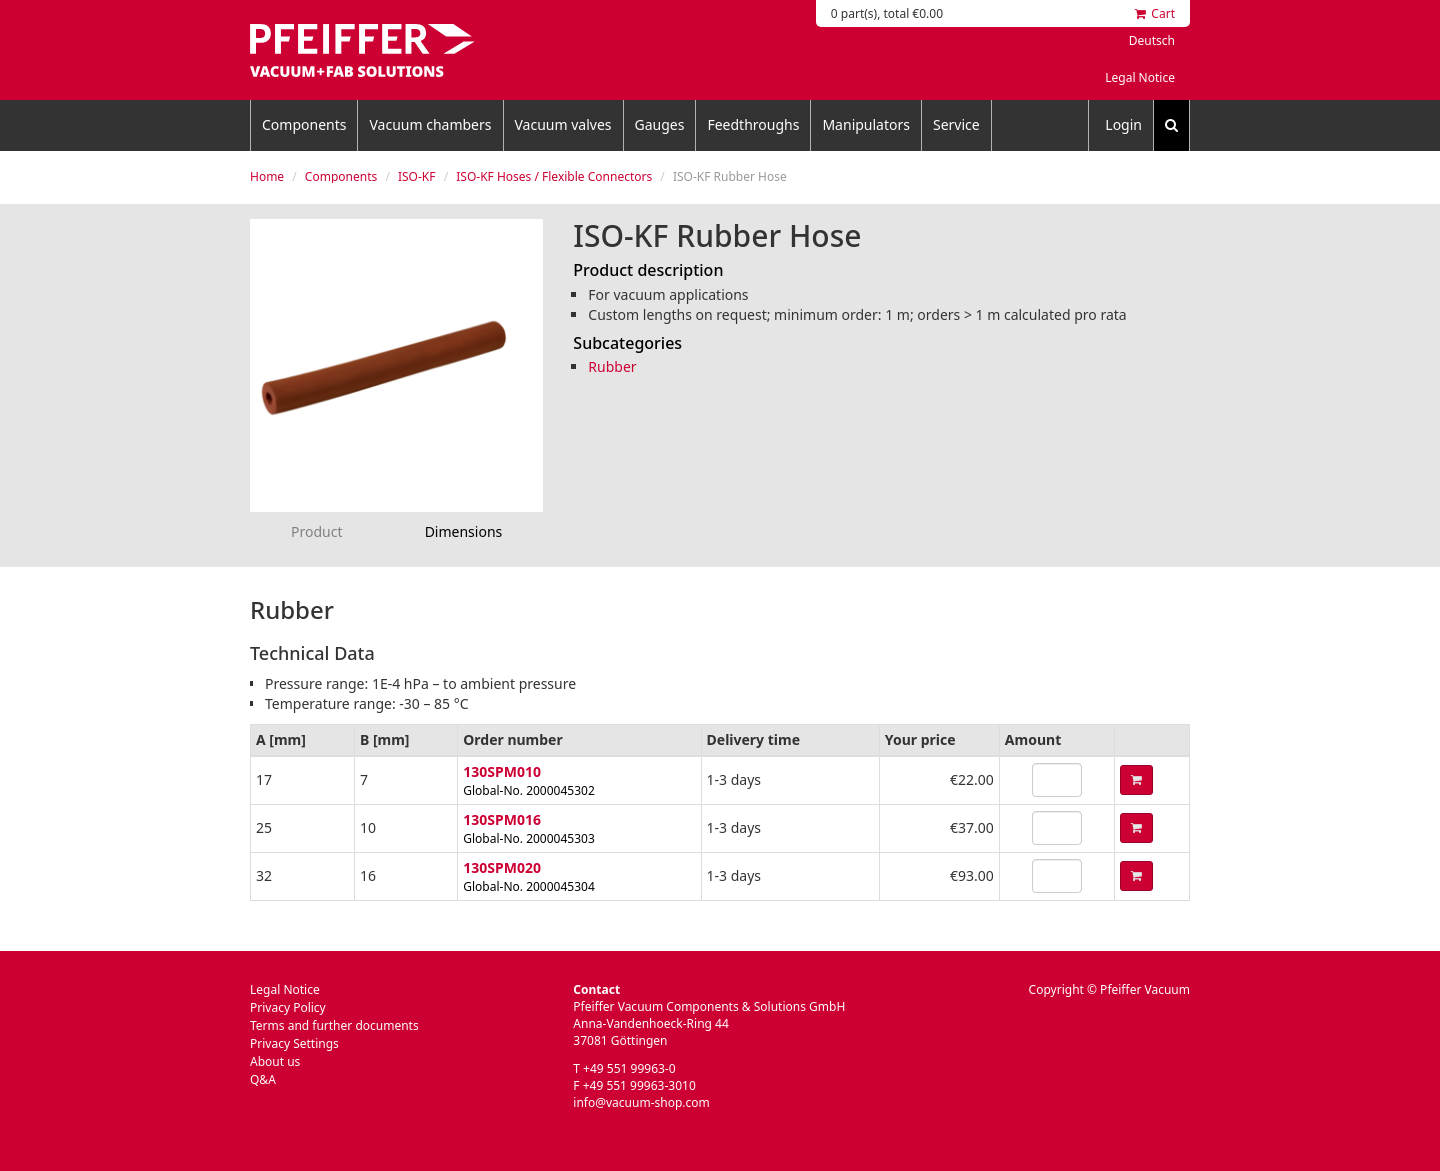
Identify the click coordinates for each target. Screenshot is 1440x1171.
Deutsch (1152, 40)
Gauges (660, 124)
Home (267, 176)
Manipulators (866, 124)
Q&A (263, 1079)
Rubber (612, 366)
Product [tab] (316, 531)
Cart (1155, 13)
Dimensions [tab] (464, 531)
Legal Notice (1140, 77)
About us (275, 1061)
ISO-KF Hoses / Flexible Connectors (554, 176)
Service (956, 124)
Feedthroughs (753, 124)
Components (304, 124)
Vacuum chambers (430, 124)
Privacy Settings (294, 1043)
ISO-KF (417, 176)
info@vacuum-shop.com (641, 1102)
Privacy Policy (288, 1007)
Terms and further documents (334, 1025)
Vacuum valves (563, 124)
